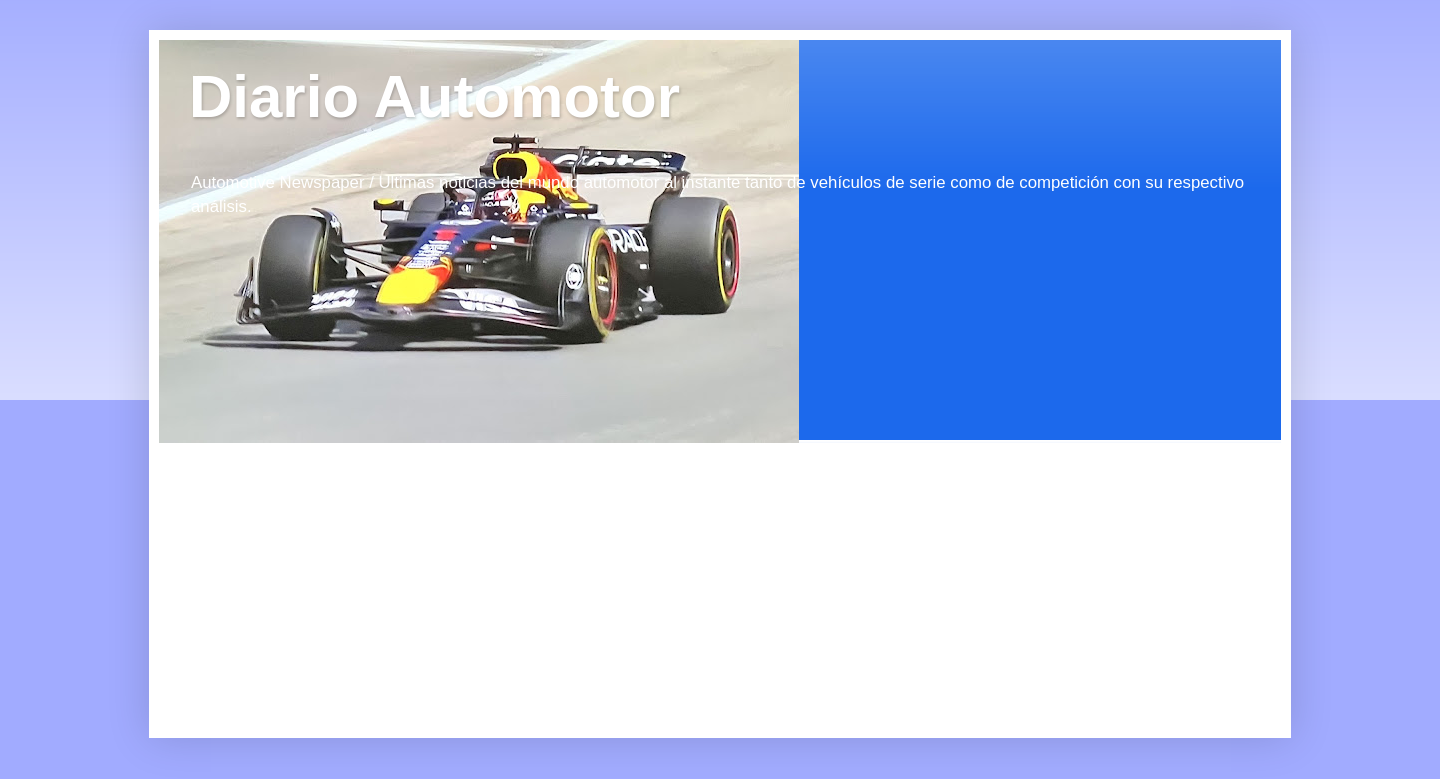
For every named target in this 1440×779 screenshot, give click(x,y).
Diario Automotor (434, 96)
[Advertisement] (339, 568)
